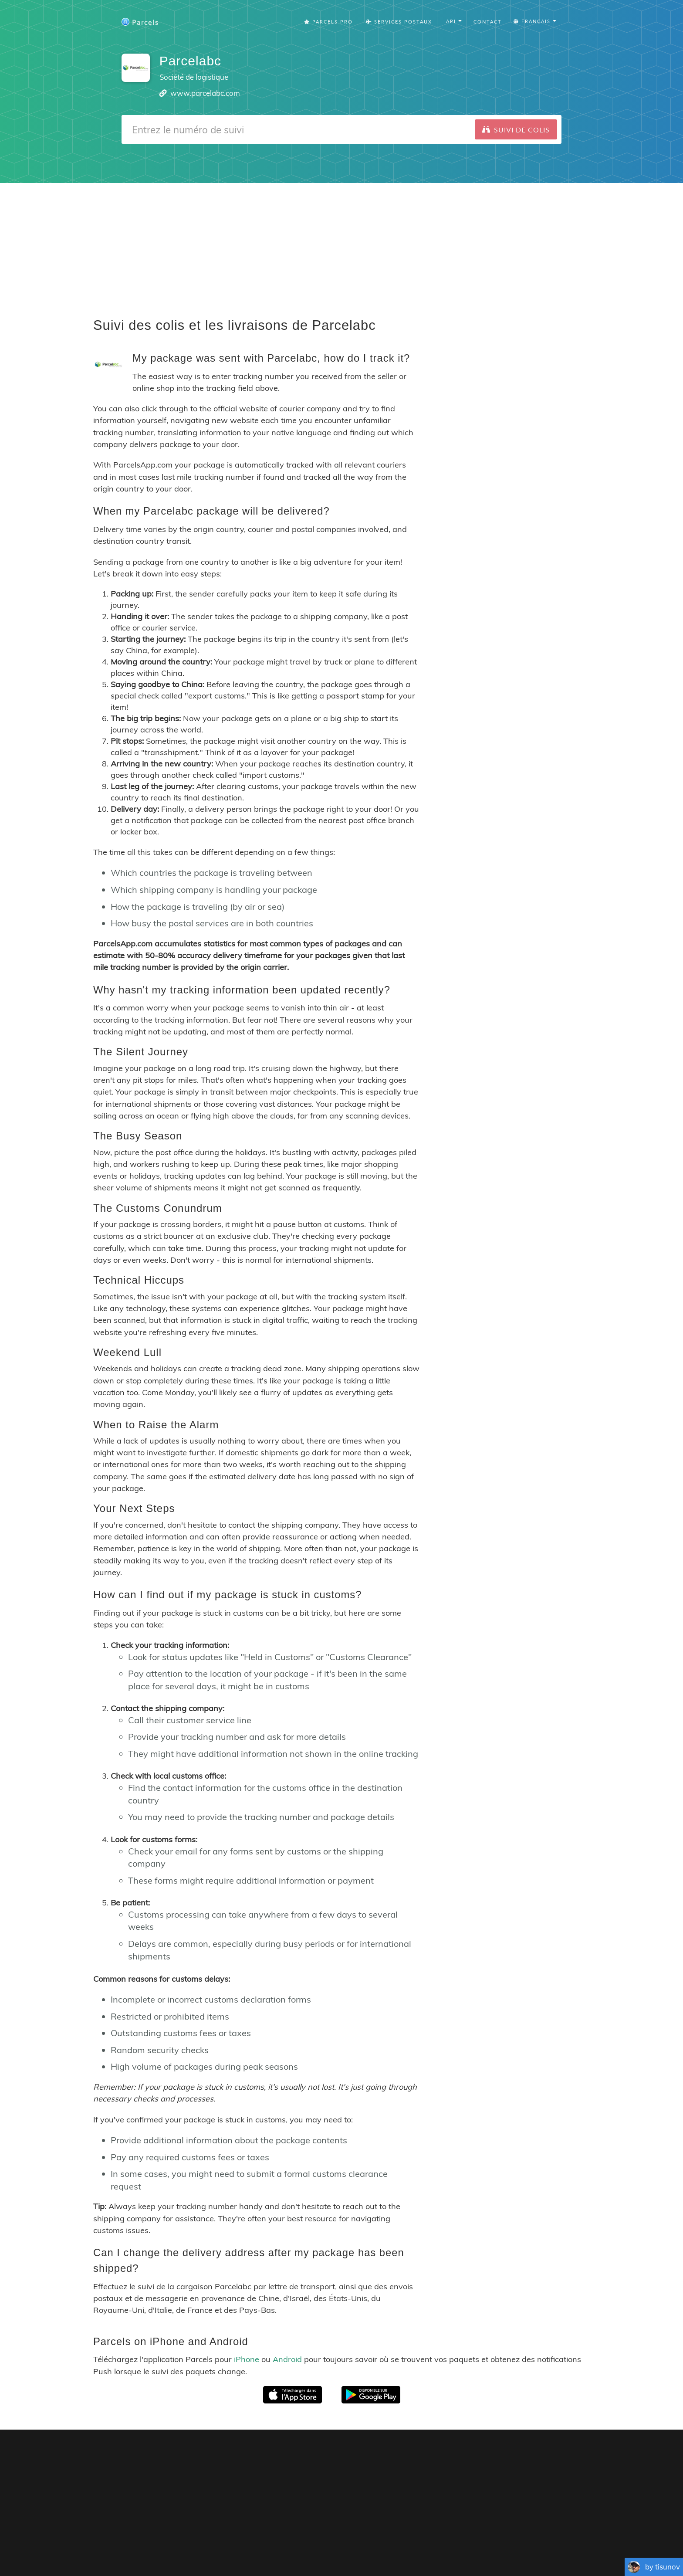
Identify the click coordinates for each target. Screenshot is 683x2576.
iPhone (246, 2359)
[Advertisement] (341, 244)
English (240, 2545)
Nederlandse (384, 2545)
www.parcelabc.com (205, 93)
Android (287, 2359)
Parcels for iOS (400, 2457)
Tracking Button (461, 2532)
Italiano (443, 2545)
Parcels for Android (474, 2457)
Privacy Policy (396, 2532)
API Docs (533, 2532)
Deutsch (350, 2545)
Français (265, 2545)
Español (292, 2545)
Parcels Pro (328, 21)
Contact (487, 21)
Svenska (417, 2545)
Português (320, 2545)
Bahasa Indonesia (482, 2545)
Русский (523, 2545)
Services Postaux (399, 21)
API (504, 2532)
